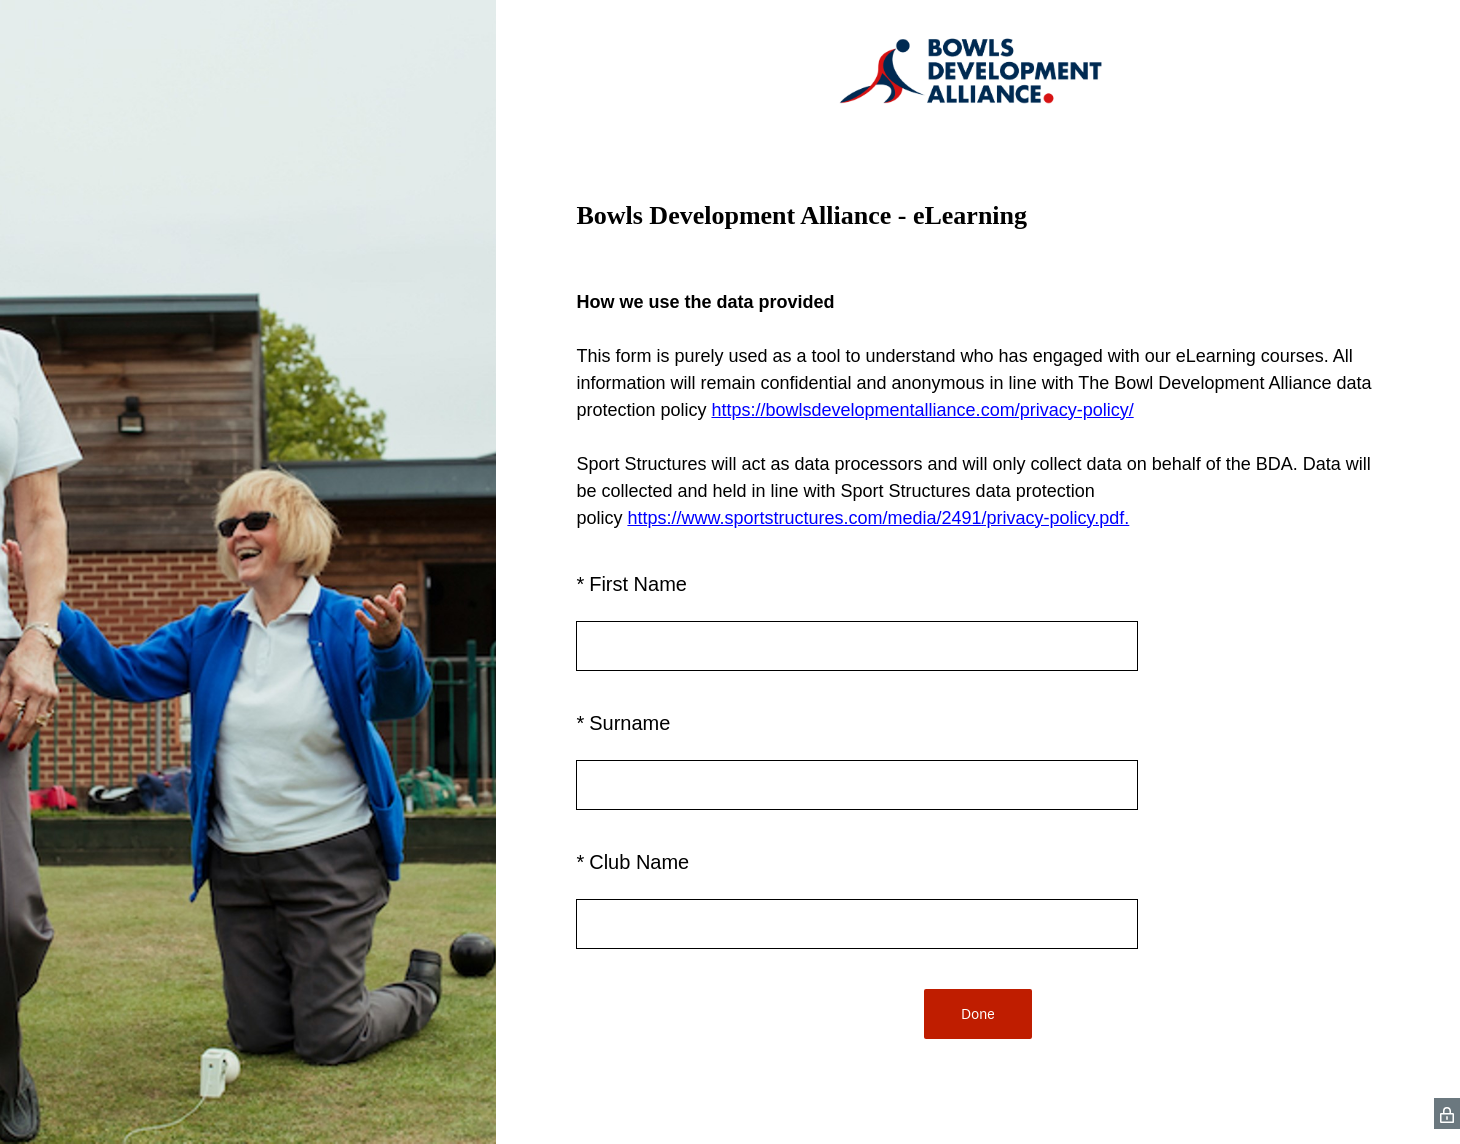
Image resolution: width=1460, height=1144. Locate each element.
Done (978, 1013)
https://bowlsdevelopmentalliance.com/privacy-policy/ (922, 410)
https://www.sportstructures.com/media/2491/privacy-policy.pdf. (878, 518)
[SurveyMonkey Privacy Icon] (1447, 1113)
